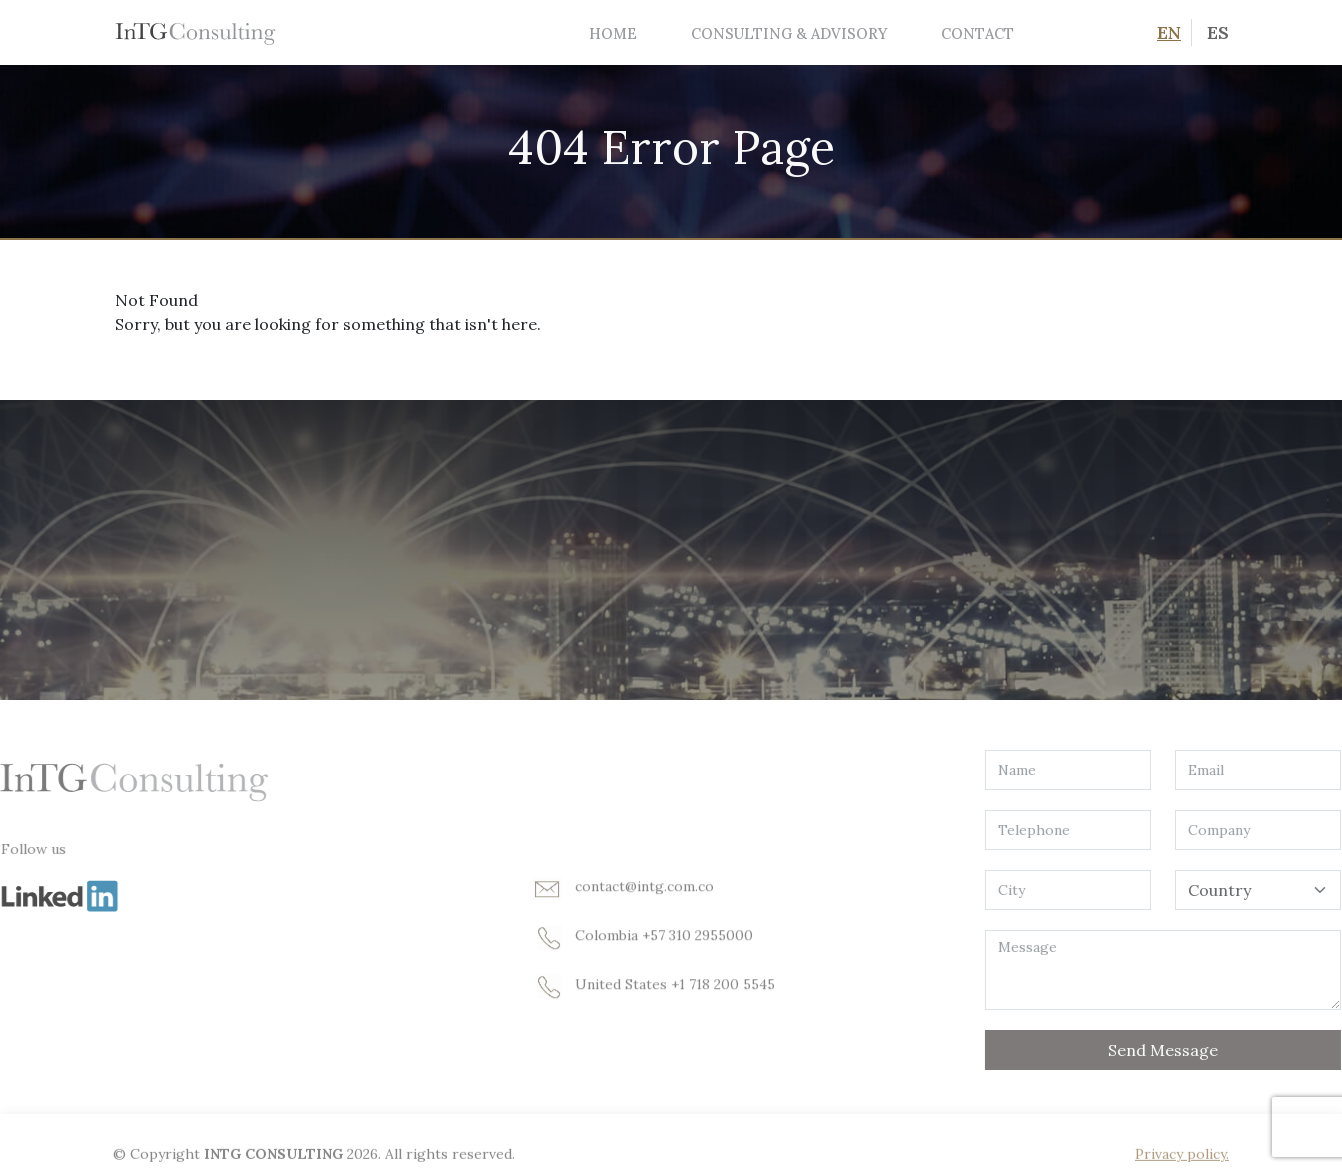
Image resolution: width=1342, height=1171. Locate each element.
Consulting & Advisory (789, 33)
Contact (977, 33)
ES (1218, 32)
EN (1169, 32)
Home (613, 33)
